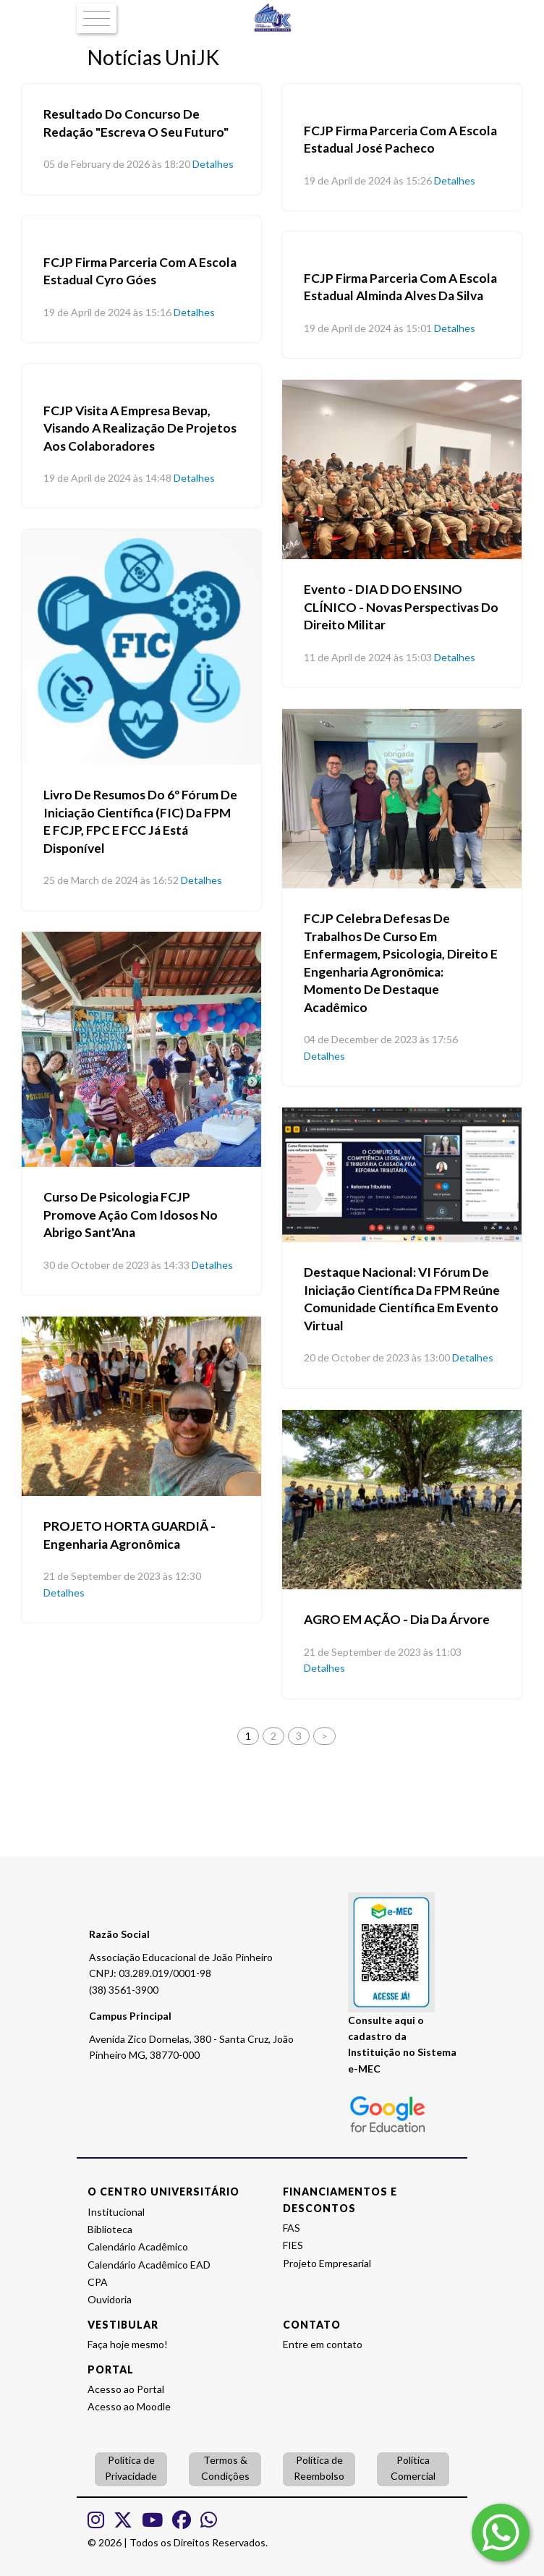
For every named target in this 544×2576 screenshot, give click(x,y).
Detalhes (213, 164)
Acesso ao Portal (126, 2389)
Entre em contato (322, 2344)
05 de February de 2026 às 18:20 (116, 164)
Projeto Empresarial (327, 2263)
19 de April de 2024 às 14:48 (107, 478)
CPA (98, 2282)
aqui (404, 2020)
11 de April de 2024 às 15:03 (368, 657)
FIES (293, 2245)
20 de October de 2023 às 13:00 (377, 1357)
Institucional (116, 2212)
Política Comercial (413, 2468)
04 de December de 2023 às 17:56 (381, 1039)
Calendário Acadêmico (138, 2246)
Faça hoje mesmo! (128, 2344)
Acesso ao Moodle (129, 2406)
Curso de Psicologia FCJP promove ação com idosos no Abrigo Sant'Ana (130, 1214)
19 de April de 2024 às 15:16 (107, 312)
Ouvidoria (110, 2299)
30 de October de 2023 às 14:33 (116, 1265)
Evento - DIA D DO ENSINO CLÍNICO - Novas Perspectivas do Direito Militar (401, 607)
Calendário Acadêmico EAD (149, 2264)
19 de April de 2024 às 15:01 (368, 328)
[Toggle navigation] (96, 19)
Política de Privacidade (131, 2468)
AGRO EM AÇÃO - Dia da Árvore (397, 1619)
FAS (291, 2228)
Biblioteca (110, 2229)
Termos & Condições (225, 2468)
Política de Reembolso (319, 2468)
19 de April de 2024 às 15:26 (368, 180)
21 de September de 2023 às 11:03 (383, 1652)
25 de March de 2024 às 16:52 (111, 880)
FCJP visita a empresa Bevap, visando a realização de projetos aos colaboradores (140, 428)
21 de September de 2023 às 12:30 (122, 1576)
